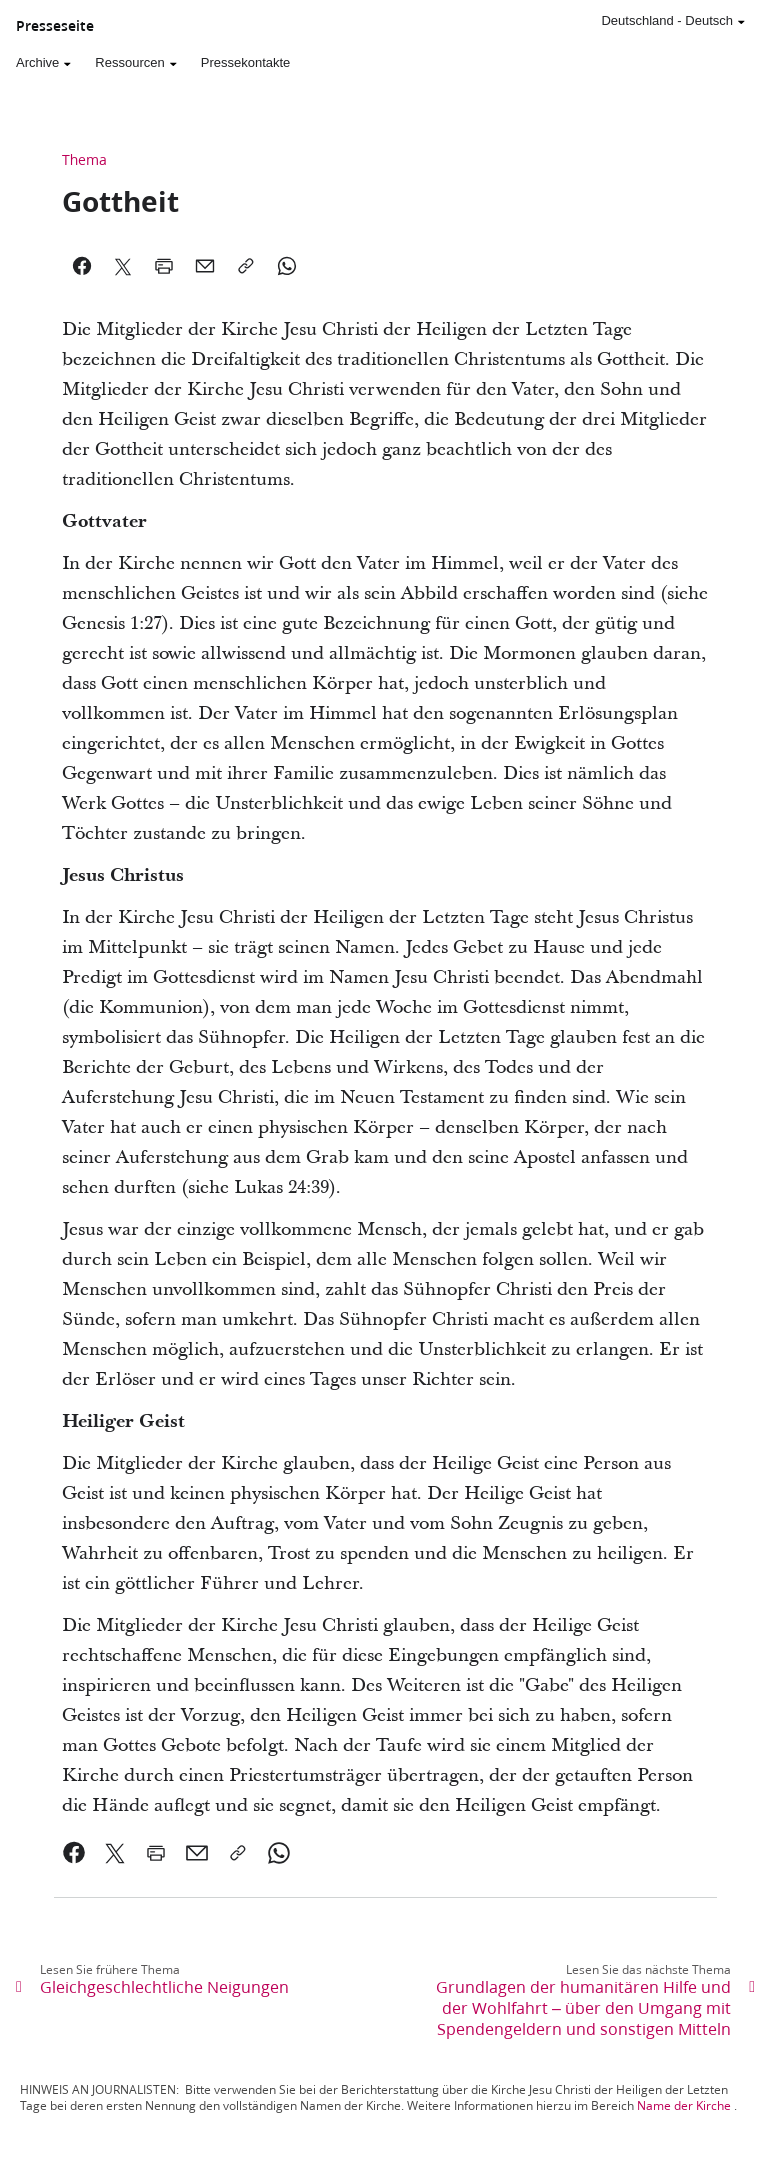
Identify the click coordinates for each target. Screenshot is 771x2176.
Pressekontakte (246, 62)
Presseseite (55, 26)
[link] (74, 1853)
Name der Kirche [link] (684, 2105)
